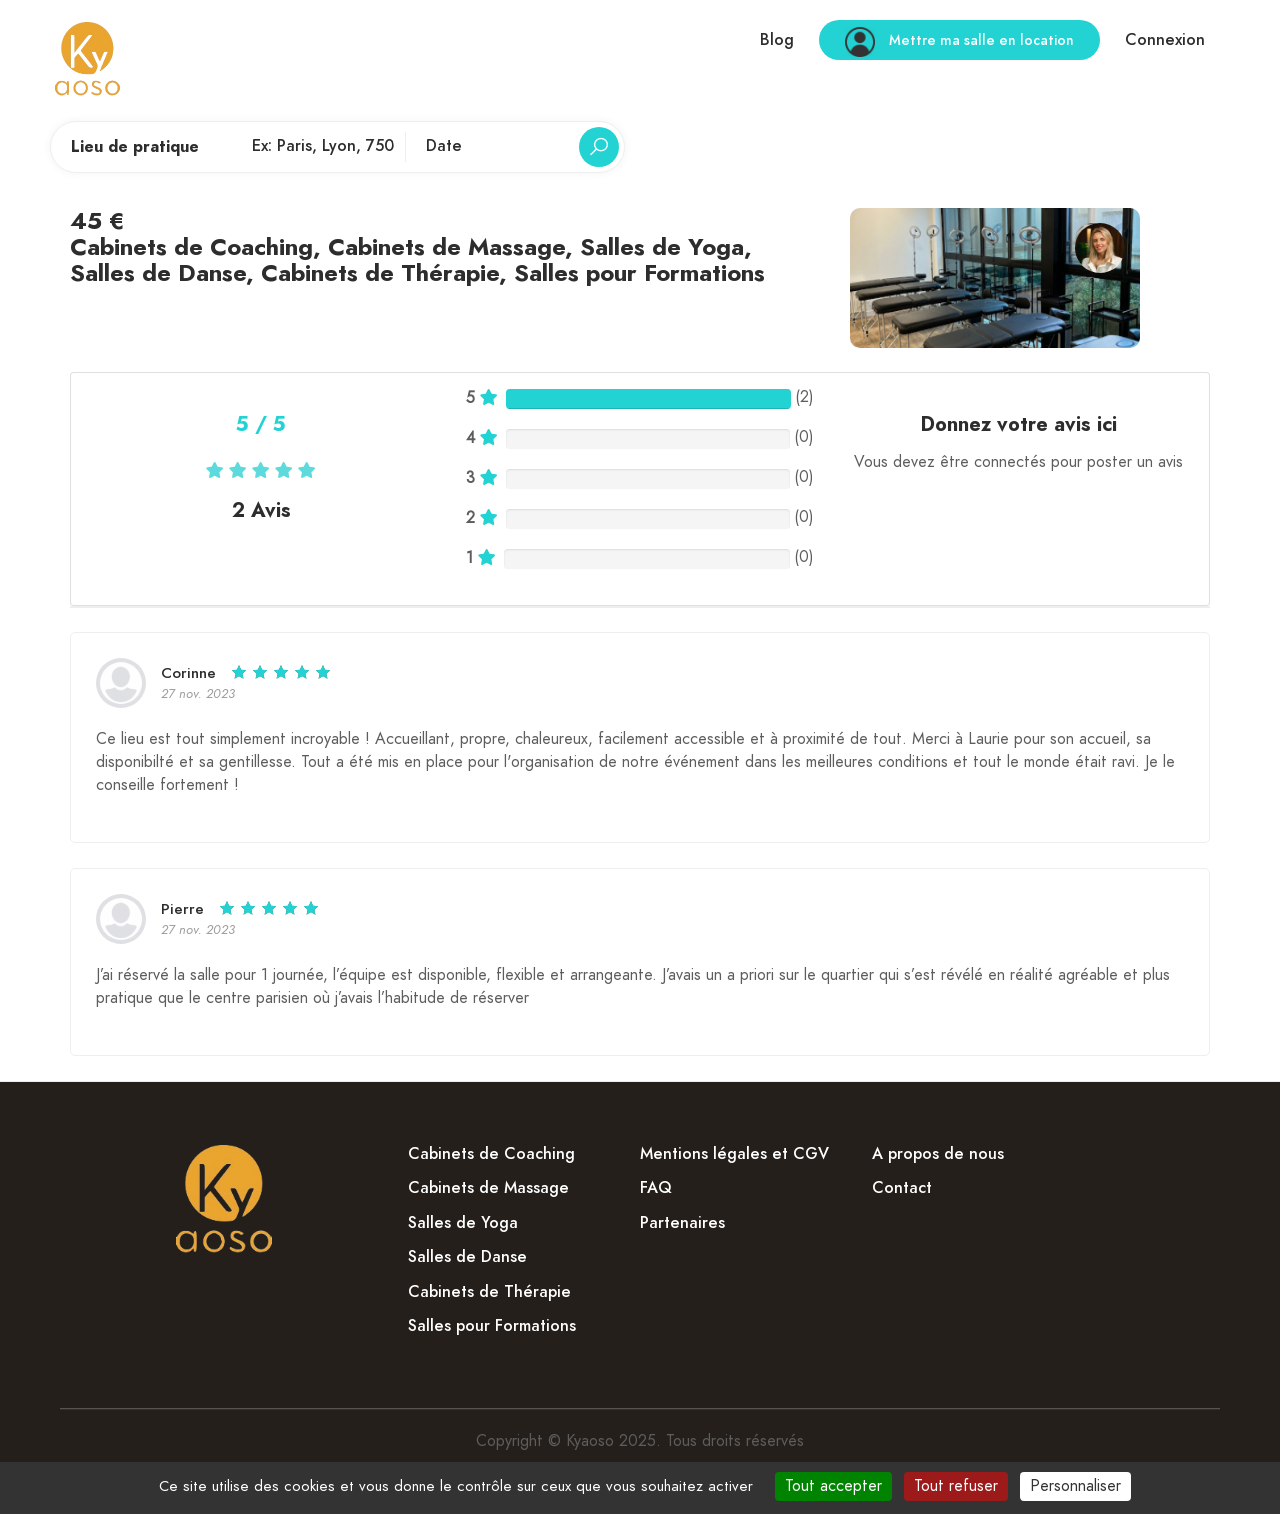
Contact (902, 1188)
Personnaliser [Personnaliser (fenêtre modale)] (1075, 1486)
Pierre (185, 909)
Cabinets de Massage (446, 246)
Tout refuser (956, 1486)
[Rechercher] (599, 147)
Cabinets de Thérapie (380, 272)
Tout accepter (833, 1486)
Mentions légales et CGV (734, 1154)
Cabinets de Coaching (191, 246)
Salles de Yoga (662, 246)
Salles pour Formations (639, 272)
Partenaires (682, 1223)
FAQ (656, 1188)
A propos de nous (938, 1154)
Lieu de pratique (135, 147)
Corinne (188, 673)
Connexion (1165, 40)
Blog (777, 40)
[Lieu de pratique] (323, 147)
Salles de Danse (158, 272)
